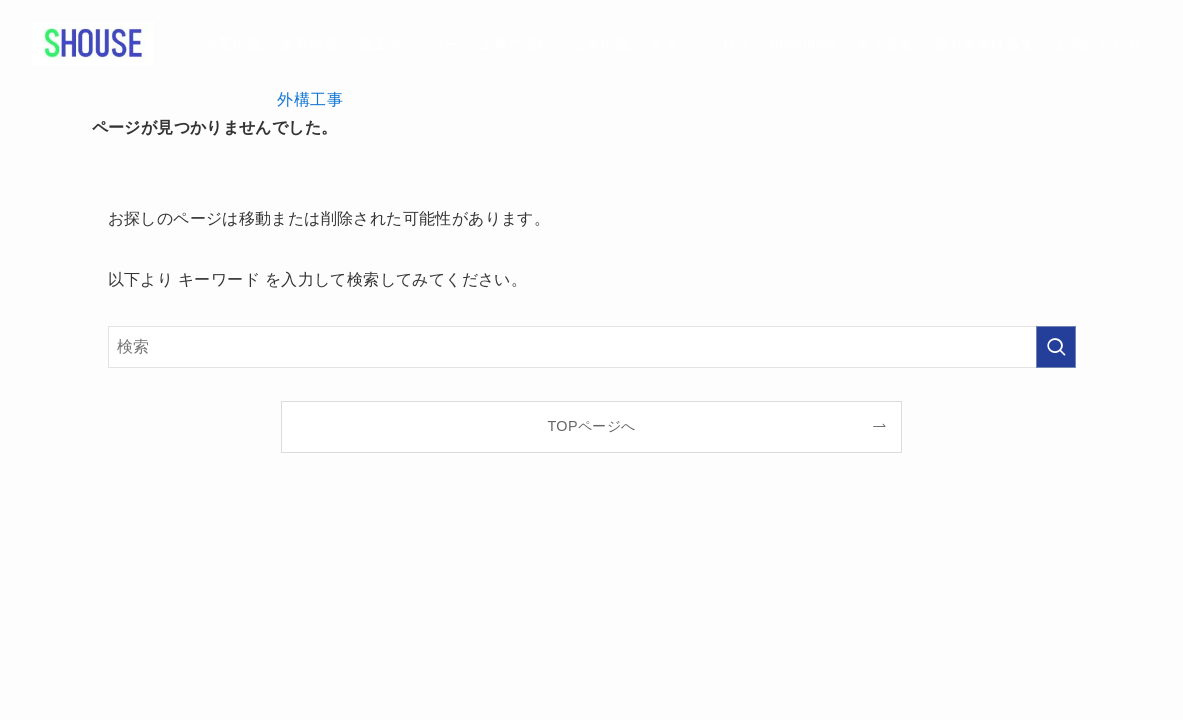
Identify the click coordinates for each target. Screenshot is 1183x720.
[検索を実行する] (1056, 347)
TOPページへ (591, 426)
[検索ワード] (592, 347)
